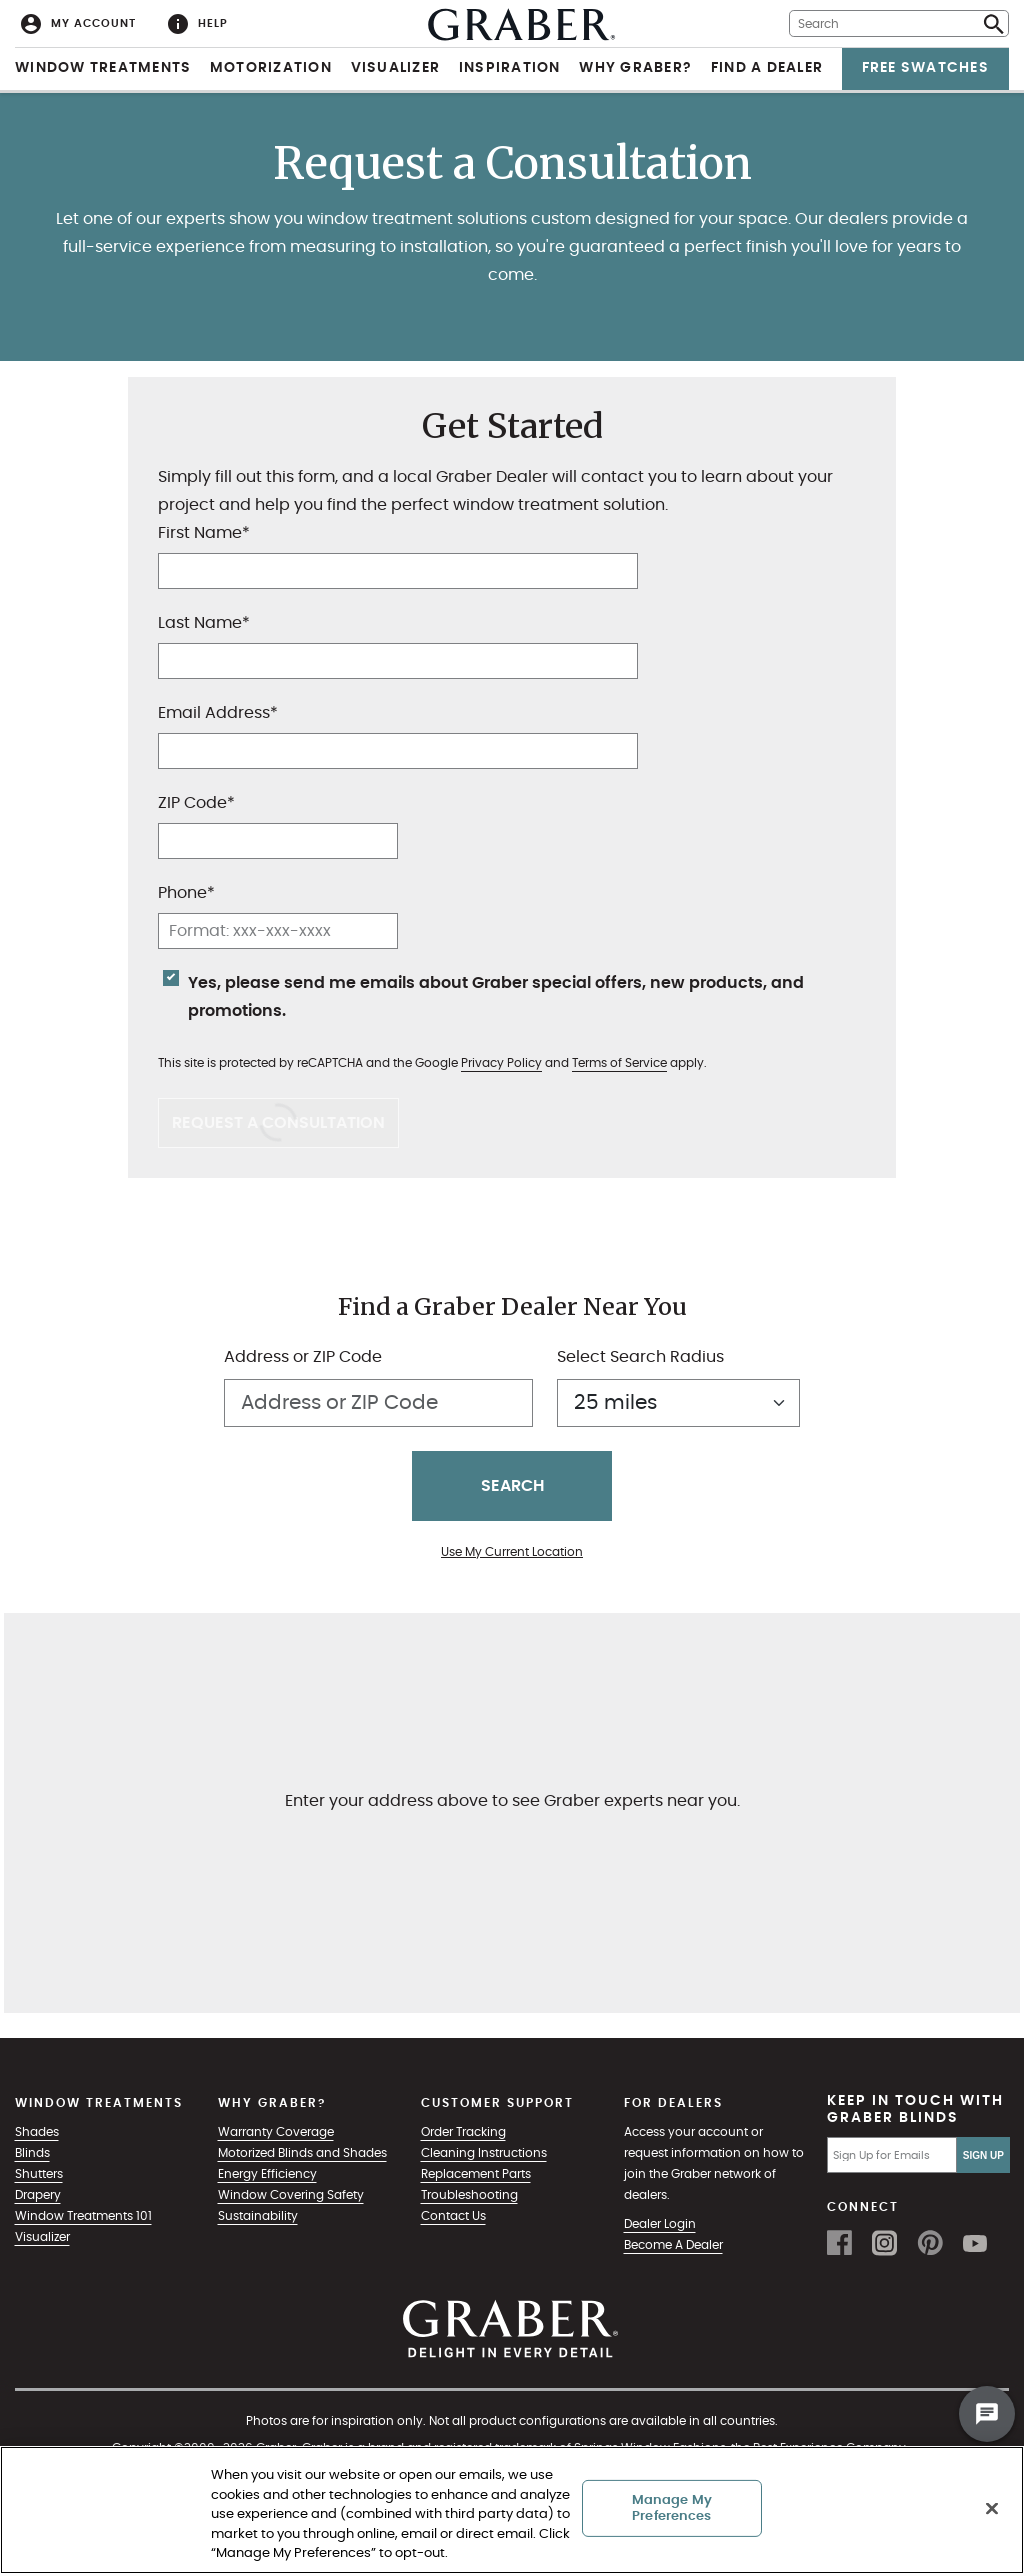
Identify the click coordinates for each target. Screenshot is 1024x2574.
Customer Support (497, 2103)
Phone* (186, 893)
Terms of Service (619, 1063)
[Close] (992, 2509)
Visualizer (396, 68)
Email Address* (218, 713)
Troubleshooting (469, 2195)
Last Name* (204, 623)
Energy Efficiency (267, 2174)
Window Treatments (103, 68)
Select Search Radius (640, 1357)
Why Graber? (635, 68)
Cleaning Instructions (484, 2153)
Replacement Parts (476, 2174)
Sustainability (258, 2216)
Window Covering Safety (291, 2195)
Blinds (32, 2153)
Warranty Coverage (276, 2132)
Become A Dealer (673, 2245)
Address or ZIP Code (303, 1357)
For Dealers (673, 2103)
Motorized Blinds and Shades (302, 2153)
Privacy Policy (501, 1063)
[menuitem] (78, 23)
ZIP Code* (196, 803)
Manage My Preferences (672, 2508)
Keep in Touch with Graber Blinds (915, 2110)
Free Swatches (925, 68)
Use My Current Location (512, 1552)
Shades (37, 2132)
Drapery (38, 2195)
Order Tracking (463, 2132)
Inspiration (510, 68)
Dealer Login (660, 2224)
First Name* (204, 533)
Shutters (39, 2174)
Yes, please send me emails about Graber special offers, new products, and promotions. (496, 997)
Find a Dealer (767, 68)
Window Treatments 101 (83, 2216)
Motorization (271, 68)
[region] (512, 2510)
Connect (863, 2207)
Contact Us (453, 2216)
